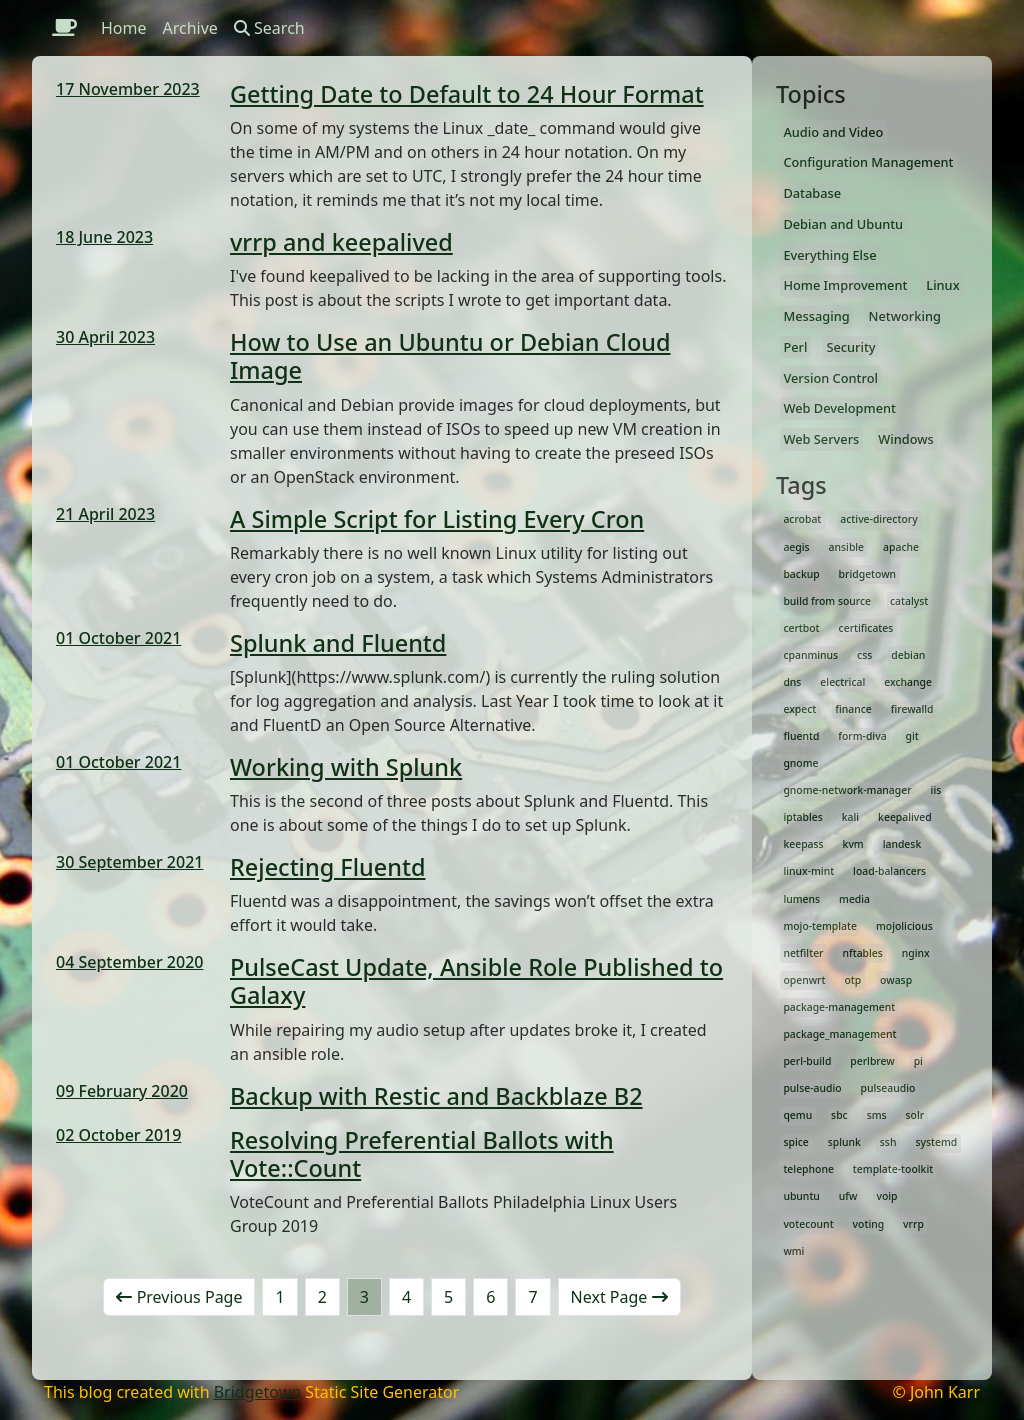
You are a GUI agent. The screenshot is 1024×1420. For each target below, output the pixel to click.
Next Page (619, 1297)
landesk (902, 844)
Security (850, 347)
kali (850, 817)
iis (936, 790)
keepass (803, 844)
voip (886, 1196)
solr (915, 1115)
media (854, 899)
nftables (862, 953)
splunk (844, 1142)
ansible (847, 547)
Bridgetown (257, 1392)
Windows (906, 439)
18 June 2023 (104, 237)
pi (918, 1061)
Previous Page (179, 1297)
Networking (905, 316)
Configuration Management (868, 162)
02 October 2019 (118, 1135)
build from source (827, 601)
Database (812, 193)
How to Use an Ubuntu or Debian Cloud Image (450, 356)
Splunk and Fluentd (338, 643)
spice (795, 1142)
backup (801, 574)
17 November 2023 (128, 89)
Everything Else (829, 255)
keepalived (905, 817)
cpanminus (810, 655)
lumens (801, 899)
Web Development (839, 408)
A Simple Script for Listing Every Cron (437, 519)
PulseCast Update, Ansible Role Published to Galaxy (476, 981)
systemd (936, 1142)
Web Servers (821, 439)
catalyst (909, 601)
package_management (839, 1034)
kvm (853, 844)
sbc (839, 1115)
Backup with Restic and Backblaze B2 (436, 1096)
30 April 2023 (105, 337)
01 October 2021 (118, 638)
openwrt (804, 980)
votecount (808, 1224)
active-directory (878, 519)
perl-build (807, 1061)
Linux (942, 285)
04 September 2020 (129, 962)
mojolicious (904, 926)
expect (799, 709)
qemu (797, 1115)
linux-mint (808, 871)
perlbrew (872, 1061)
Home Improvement (845, 285)
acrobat (802, 519)
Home (124, 28)
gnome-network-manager (847, 790)
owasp (896, 980)
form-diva (862, 736)
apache (901, 547)
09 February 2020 (122, 1091)
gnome (800, 763)
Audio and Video (833, 132)
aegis (796, 547)
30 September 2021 (129, 862)
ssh (888, 1142)
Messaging (816, 316)
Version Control (830, 378)
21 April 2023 (105, 514)
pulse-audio (812, 1088)
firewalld (912, 709)
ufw (848, 1196)
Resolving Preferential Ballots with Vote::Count (422, 1154)
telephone (808, 1169)
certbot (801, 628)
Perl (795, 347)
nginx (916, 953)
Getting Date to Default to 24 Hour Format (467, 94)
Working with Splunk (346, 767)
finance (853, 709)
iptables (802, 817)
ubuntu (801, 1196)
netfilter (803, 953)
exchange (908, 682)
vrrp (913, 1224)
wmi (793, 1251)
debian (908, 655)
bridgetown (868, 574)
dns (792, 682)
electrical (842, 682)
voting (869, 1224)
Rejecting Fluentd (328, 867)
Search (269, 28)
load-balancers (889, 871)
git (912, 736)
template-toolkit (893, 1169)
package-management (839, 1007)
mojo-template (820, 926)
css (864, 655)
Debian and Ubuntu (843, 224)
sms (877, 1115)
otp (852, 980)
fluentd (801, 736)
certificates (866, 628)
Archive (190, 28)
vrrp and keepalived (341, 242)
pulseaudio (888, 1088)
